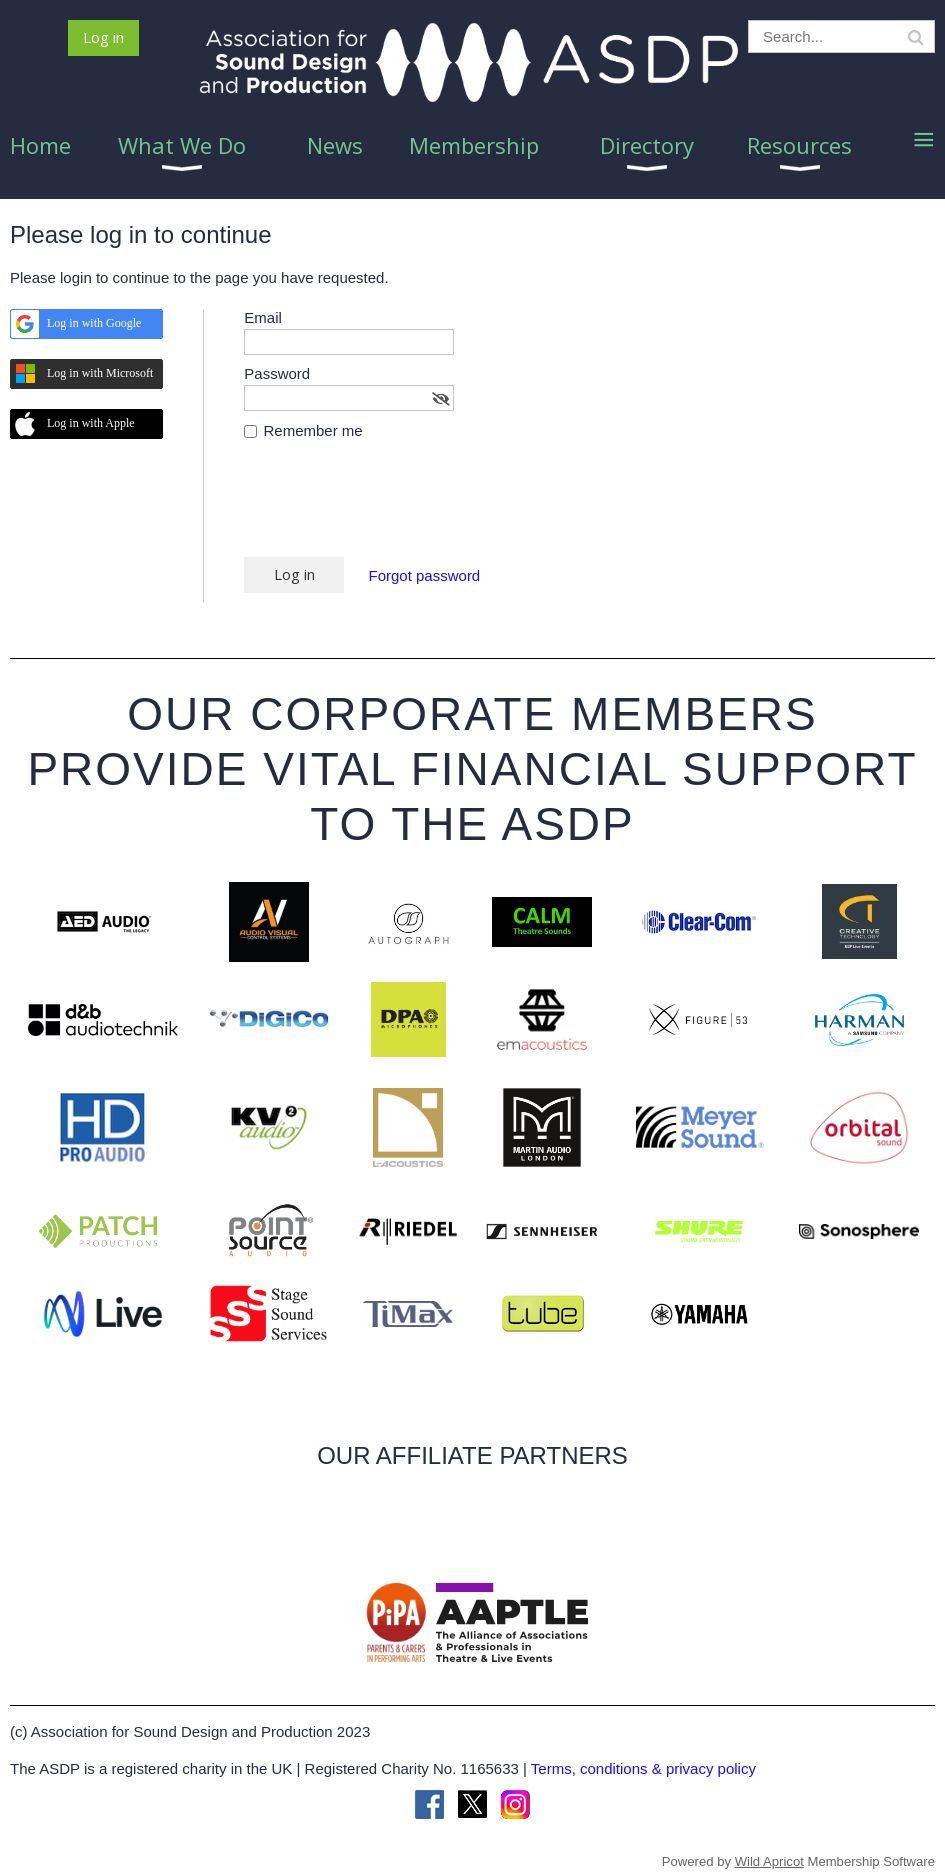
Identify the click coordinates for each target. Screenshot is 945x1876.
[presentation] (396, 508)
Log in (103, 37)
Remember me (313, 430)
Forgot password (425, 575)
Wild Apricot (769, 1861)
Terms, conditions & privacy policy (643, 1768)
